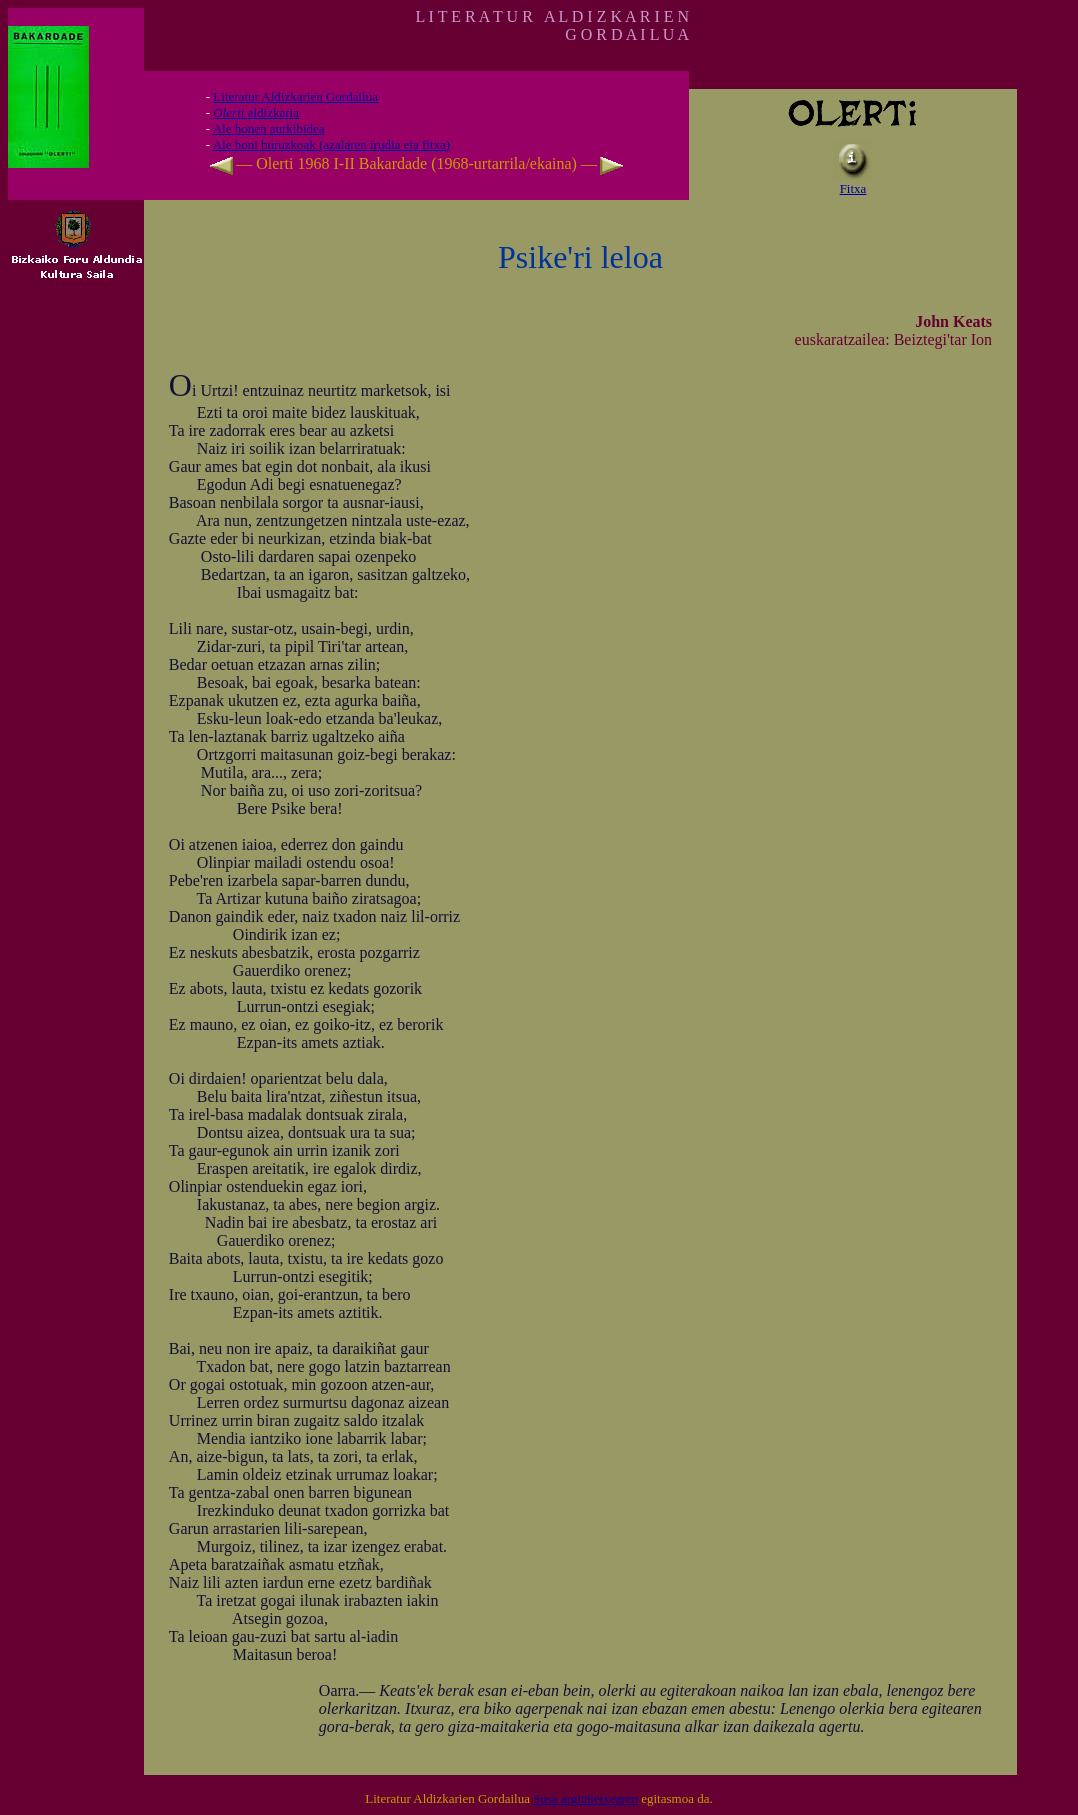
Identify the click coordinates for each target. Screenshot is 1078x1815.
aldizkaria (256, 112)
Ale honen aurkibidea (269, 128)
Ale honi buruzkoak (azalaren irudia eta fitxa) (332, 144)
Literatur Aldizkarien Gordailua (295, 96)
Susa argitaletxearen (585, 1798)
